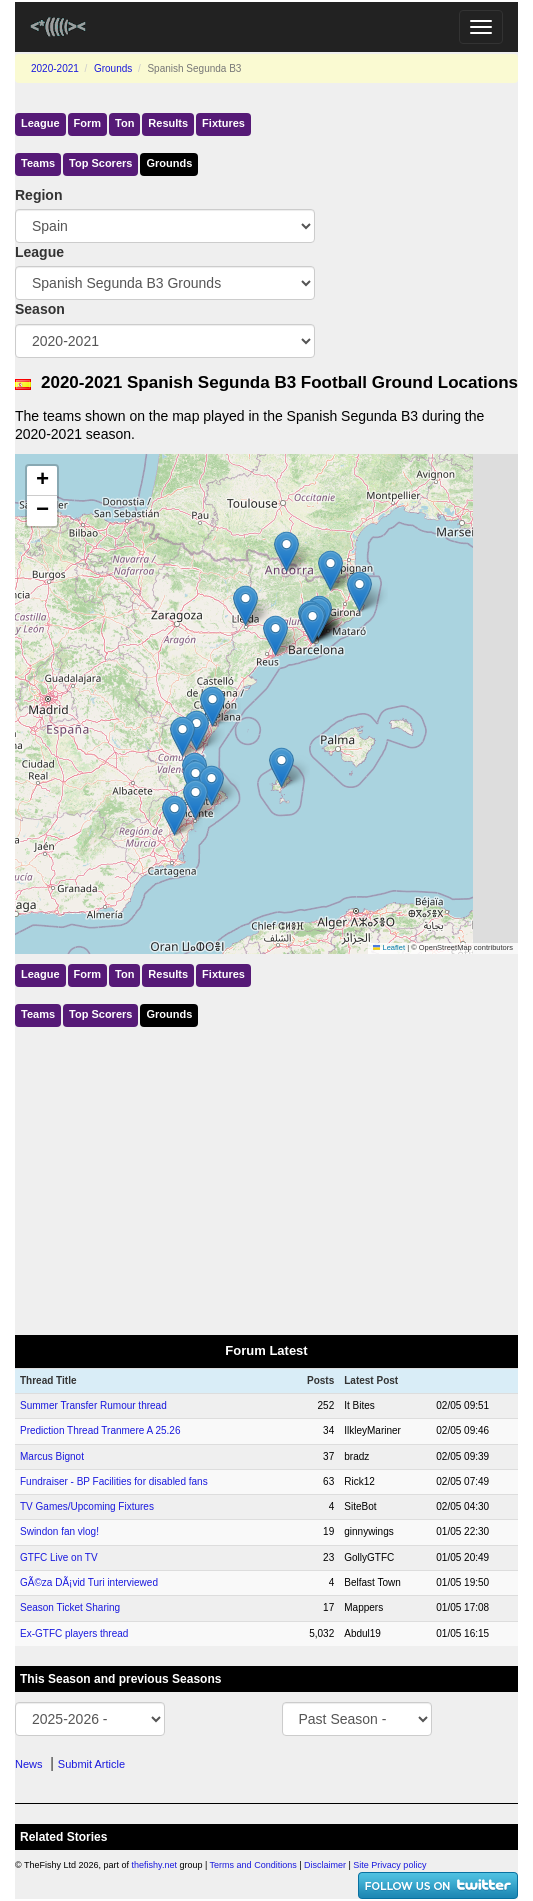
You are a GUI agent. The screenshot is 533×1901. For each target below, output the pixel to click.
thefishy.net (154, 1865)
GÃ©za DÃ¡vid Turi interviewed (89, 1582)
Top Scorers (100, 163)
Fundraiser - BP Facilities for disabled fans (114, 1481)
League (40, 123)
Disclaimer (325, 1865)
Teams (38, 163)
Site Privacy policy (389, 1865)
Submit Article (91, 1764)
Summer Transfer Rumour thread (93, 1405)
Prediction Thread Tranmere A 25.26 (100, 1430)
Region (38, 195)
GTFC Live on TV (59, 1557)
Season (40, 309)
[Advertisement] (266, 1177)
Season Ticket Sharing (70, 1607)
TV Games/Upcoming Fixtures (87, 1506)
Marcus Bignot (52, 1456)
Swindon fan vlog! (59, 1531)
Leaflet (389, 947)
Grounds (113, 68)
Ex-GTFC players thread (74, 1633)
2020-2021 (55, 68)
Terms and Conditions (253, 1865)
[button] (275, 635)
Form (88, 123)
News (29, 1764)
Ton (124, 123)
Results (168, 123)
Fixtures (223, 123)
